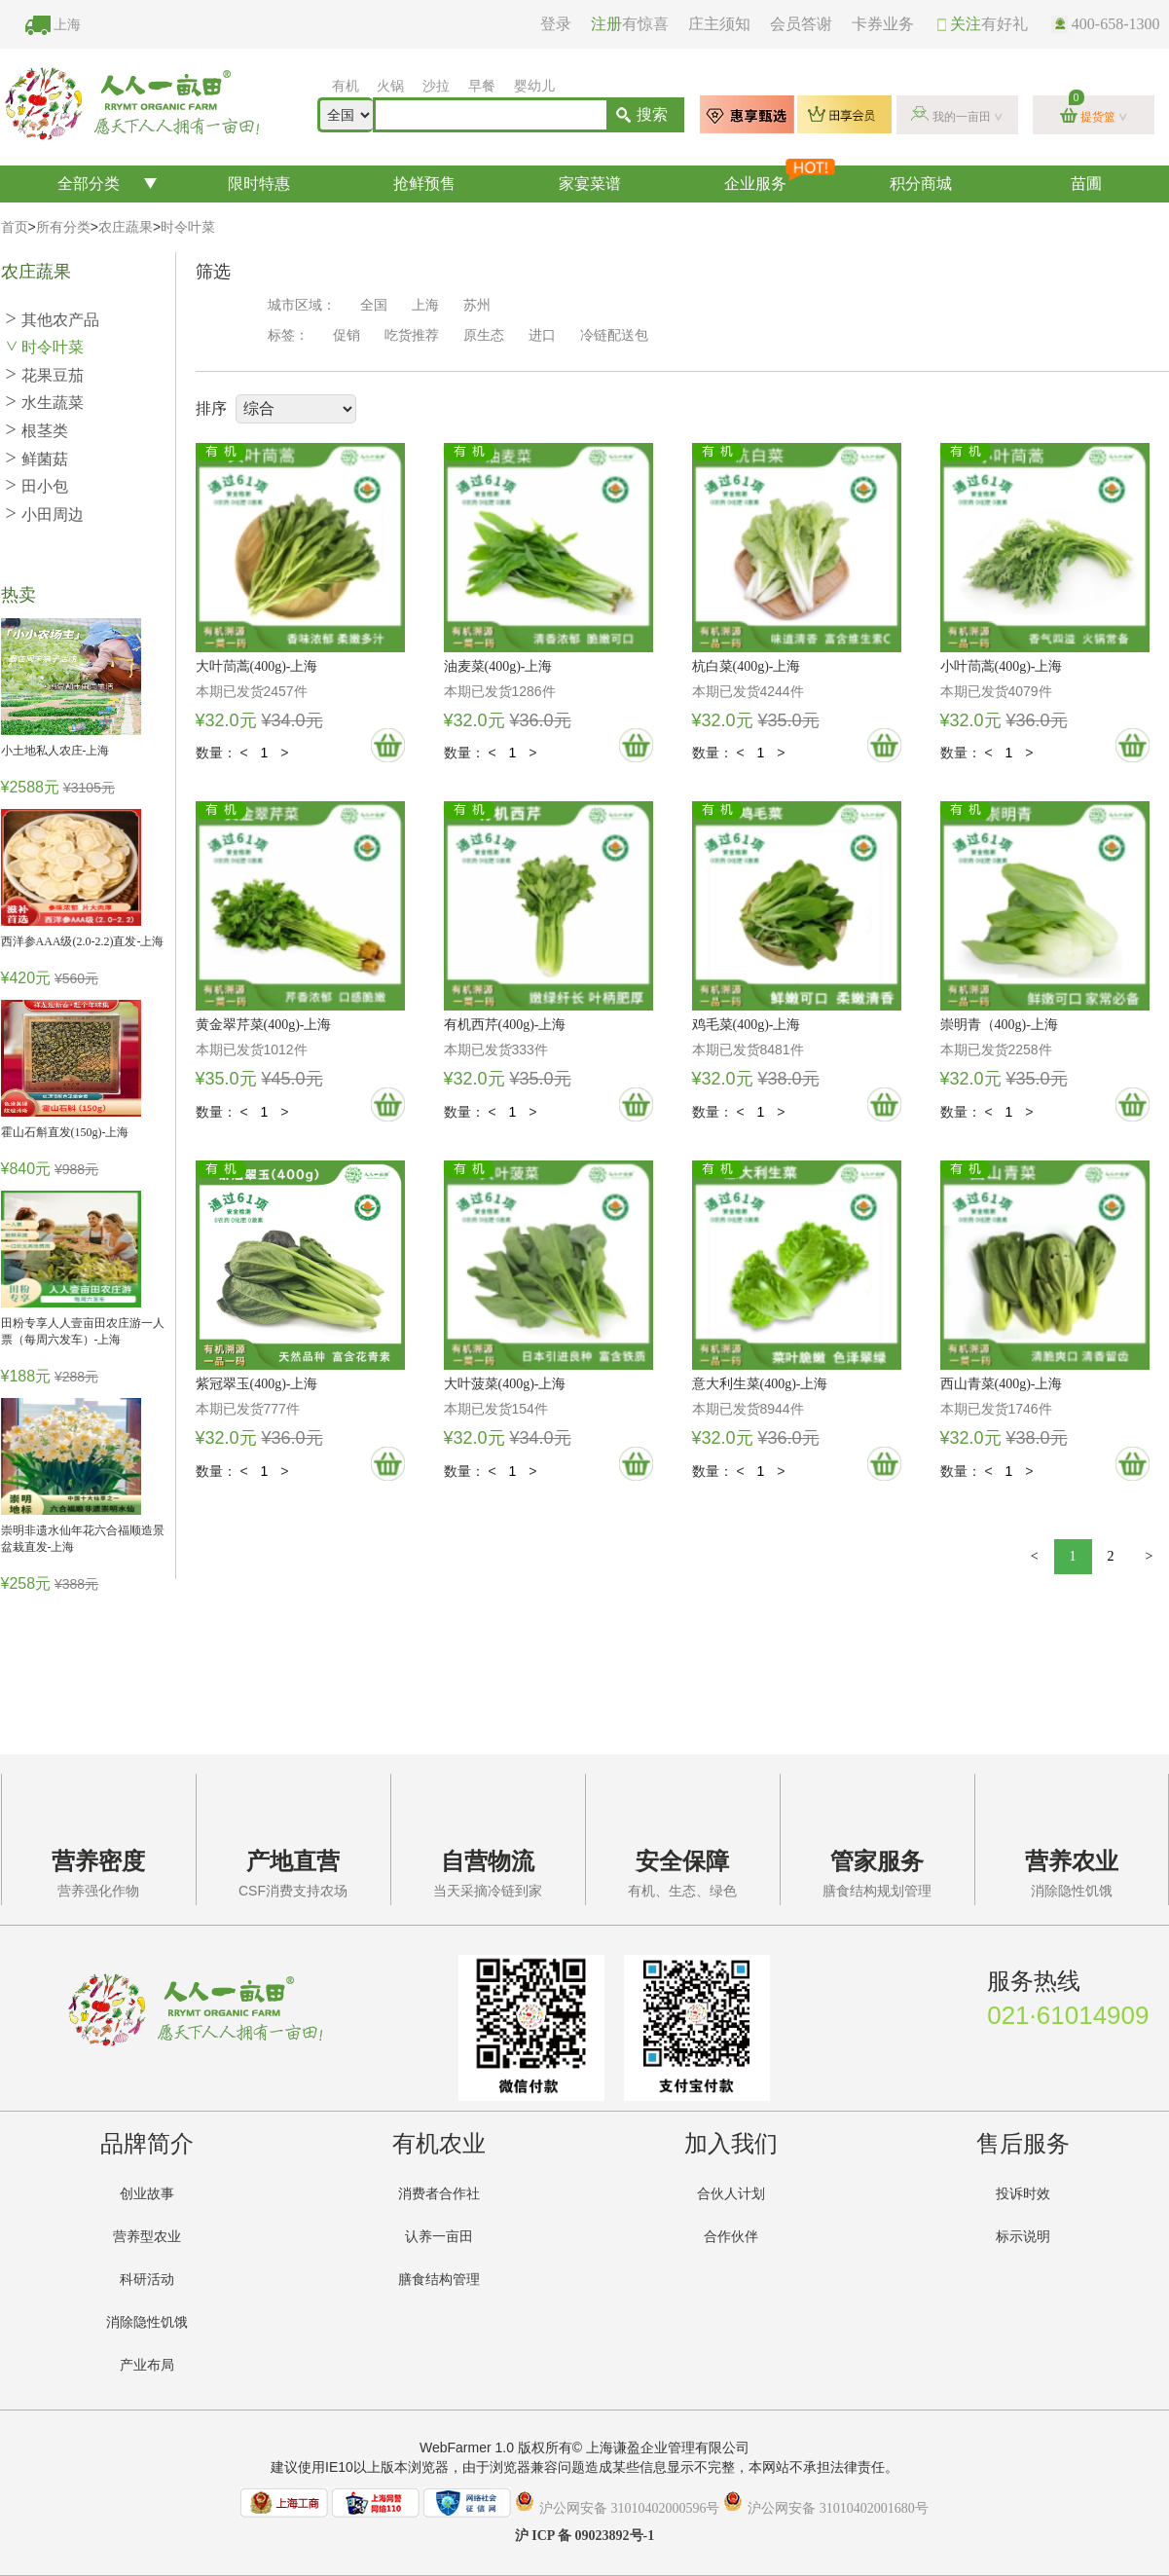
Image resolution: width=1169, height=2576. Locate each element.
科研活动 (147, 2279)
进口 (542, 335)
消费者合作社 (439, 2194)
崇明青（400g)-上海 (999, 1024)
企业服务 (779, 179)
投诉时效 (1023, 2194)
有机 (345, 86)
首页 (14, 227)
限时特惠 (259, 183)
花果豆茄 (45, 375)
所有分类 (63, 227)
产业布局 (147, 2365)
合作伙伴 (731, 2236)
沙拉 (436, 86)
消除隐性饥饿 (147, 2322)
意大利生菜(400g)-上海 (760, 1384)
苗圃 (1086, 183)
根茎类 (37, 431)
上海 (67, 25)
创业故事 (147, 2194)
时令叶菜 (188, 227)
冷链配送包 (614, 335)
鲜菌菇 (37, 459)
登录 (555, 24)
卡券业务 (883, 24)
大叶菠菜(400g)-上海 (505, 1384)
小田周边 (45, 514)
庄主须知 (719, 24)
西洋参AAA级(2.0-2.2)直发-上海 (82, 941)
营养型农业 (147, 2236)
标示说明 (1023, 2236)
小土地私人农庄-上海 (55, 750)
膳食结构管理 (439, 2279)
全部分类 (88, 183)
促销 (346, 335)
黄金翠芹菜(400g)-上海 (264, 1024)
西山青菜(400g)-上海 (1001, 1384)
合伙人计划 (731, 2194)
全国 (373, 305)
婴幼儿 (534, 86)
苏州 (477, 305)
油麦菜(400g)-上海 (498, 666)
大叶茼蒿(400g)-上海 (257, 666)
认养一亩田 (439, 2236)
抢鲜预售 (424, 183)
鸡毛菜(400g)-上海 (746, 1024)
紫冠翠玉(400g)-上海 (257, 1384)
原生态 (483, 335)
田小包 (37, 486)
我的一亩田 (961, 117)
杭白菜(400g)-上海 (746, 666)
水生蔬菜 (45, 402)
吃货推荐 (411, 335)
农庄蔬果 (125, 227)
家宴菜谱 (590, 183)
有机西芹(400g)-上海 (505, 1024)
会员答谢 (801, 24)
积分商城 (921, 183)
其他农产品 (52, 320)
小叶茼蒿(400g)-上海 (1001, 666)
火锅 (390, 86)
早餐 (481, 86)
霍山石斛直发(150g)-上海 (65, 1132)
